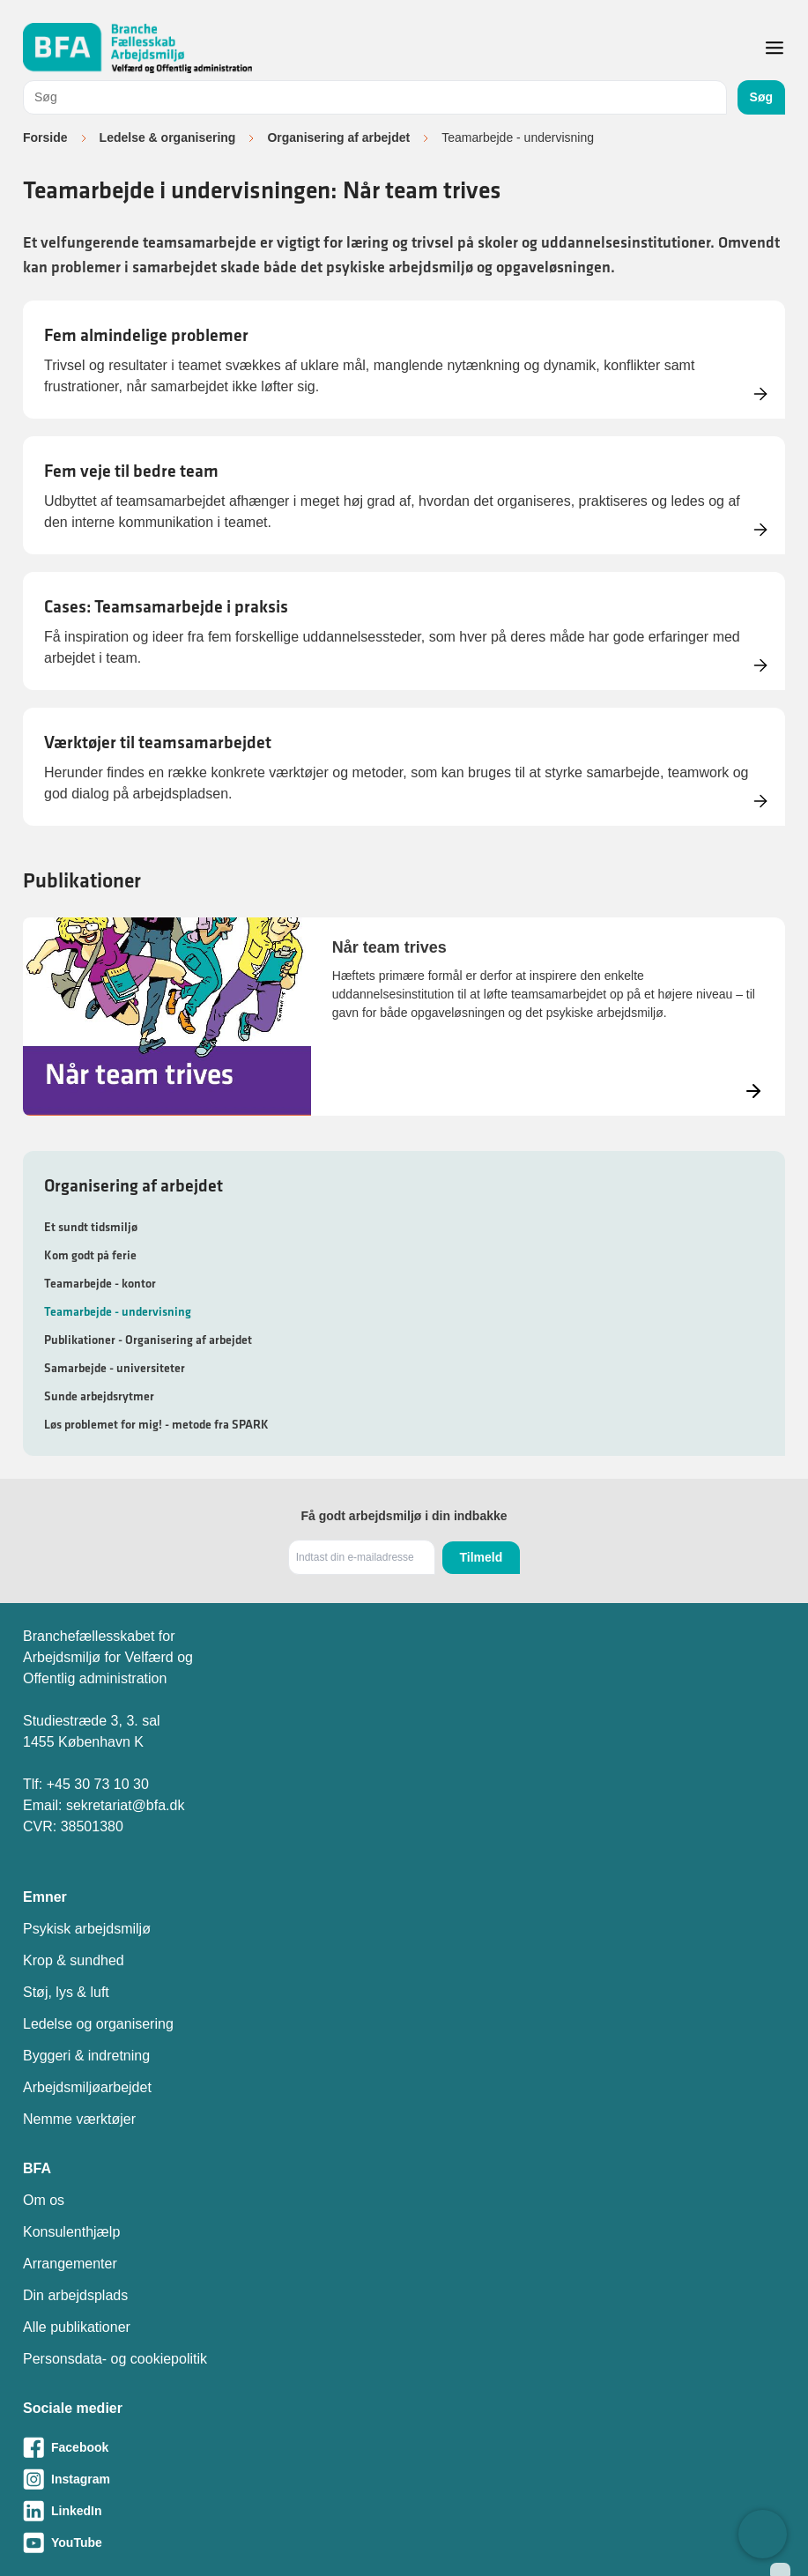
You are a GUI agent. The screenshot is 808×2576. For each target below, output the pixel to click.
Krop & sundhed (73, 1960)
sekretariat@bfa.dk (125, 1805)
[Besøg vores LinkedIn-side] (404, 2510)
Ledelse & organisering (168, 137)
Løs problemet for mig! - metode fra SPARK (156, 1424)
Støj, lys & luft (66, 1992)
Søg (761, 97)
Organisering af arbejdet (338, 137)
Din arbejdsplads (75, 2295)
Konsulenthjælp (71, 2231)
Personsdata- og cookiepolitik (115, 2358)
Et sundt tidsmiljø (90, 1227)
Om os (43, 2200)
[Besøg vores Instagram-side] (404, 2479)
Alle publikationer (76, 2327)
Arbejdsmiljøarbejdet (87, 2087)
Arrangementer (70, 2263)
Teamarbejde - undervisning (117, 1311)
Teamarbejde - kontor (100, 1283)
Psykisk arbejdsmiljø (87, 1928)
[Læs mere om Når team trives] (404, 1016)
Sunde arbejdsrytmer (99, 1396)
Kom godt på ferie (90, 1255)
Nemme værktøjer (79, 2119)
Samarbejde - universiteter (114, 1368)
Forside (45, 137)
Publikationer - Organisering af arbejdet (148, 1339)
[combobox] (375, 97)
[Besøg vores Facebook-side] (404, 2447)
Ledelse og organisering (98, 2023)
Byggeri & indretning (86, 2055)
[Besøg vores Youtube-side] (404, 2542)
